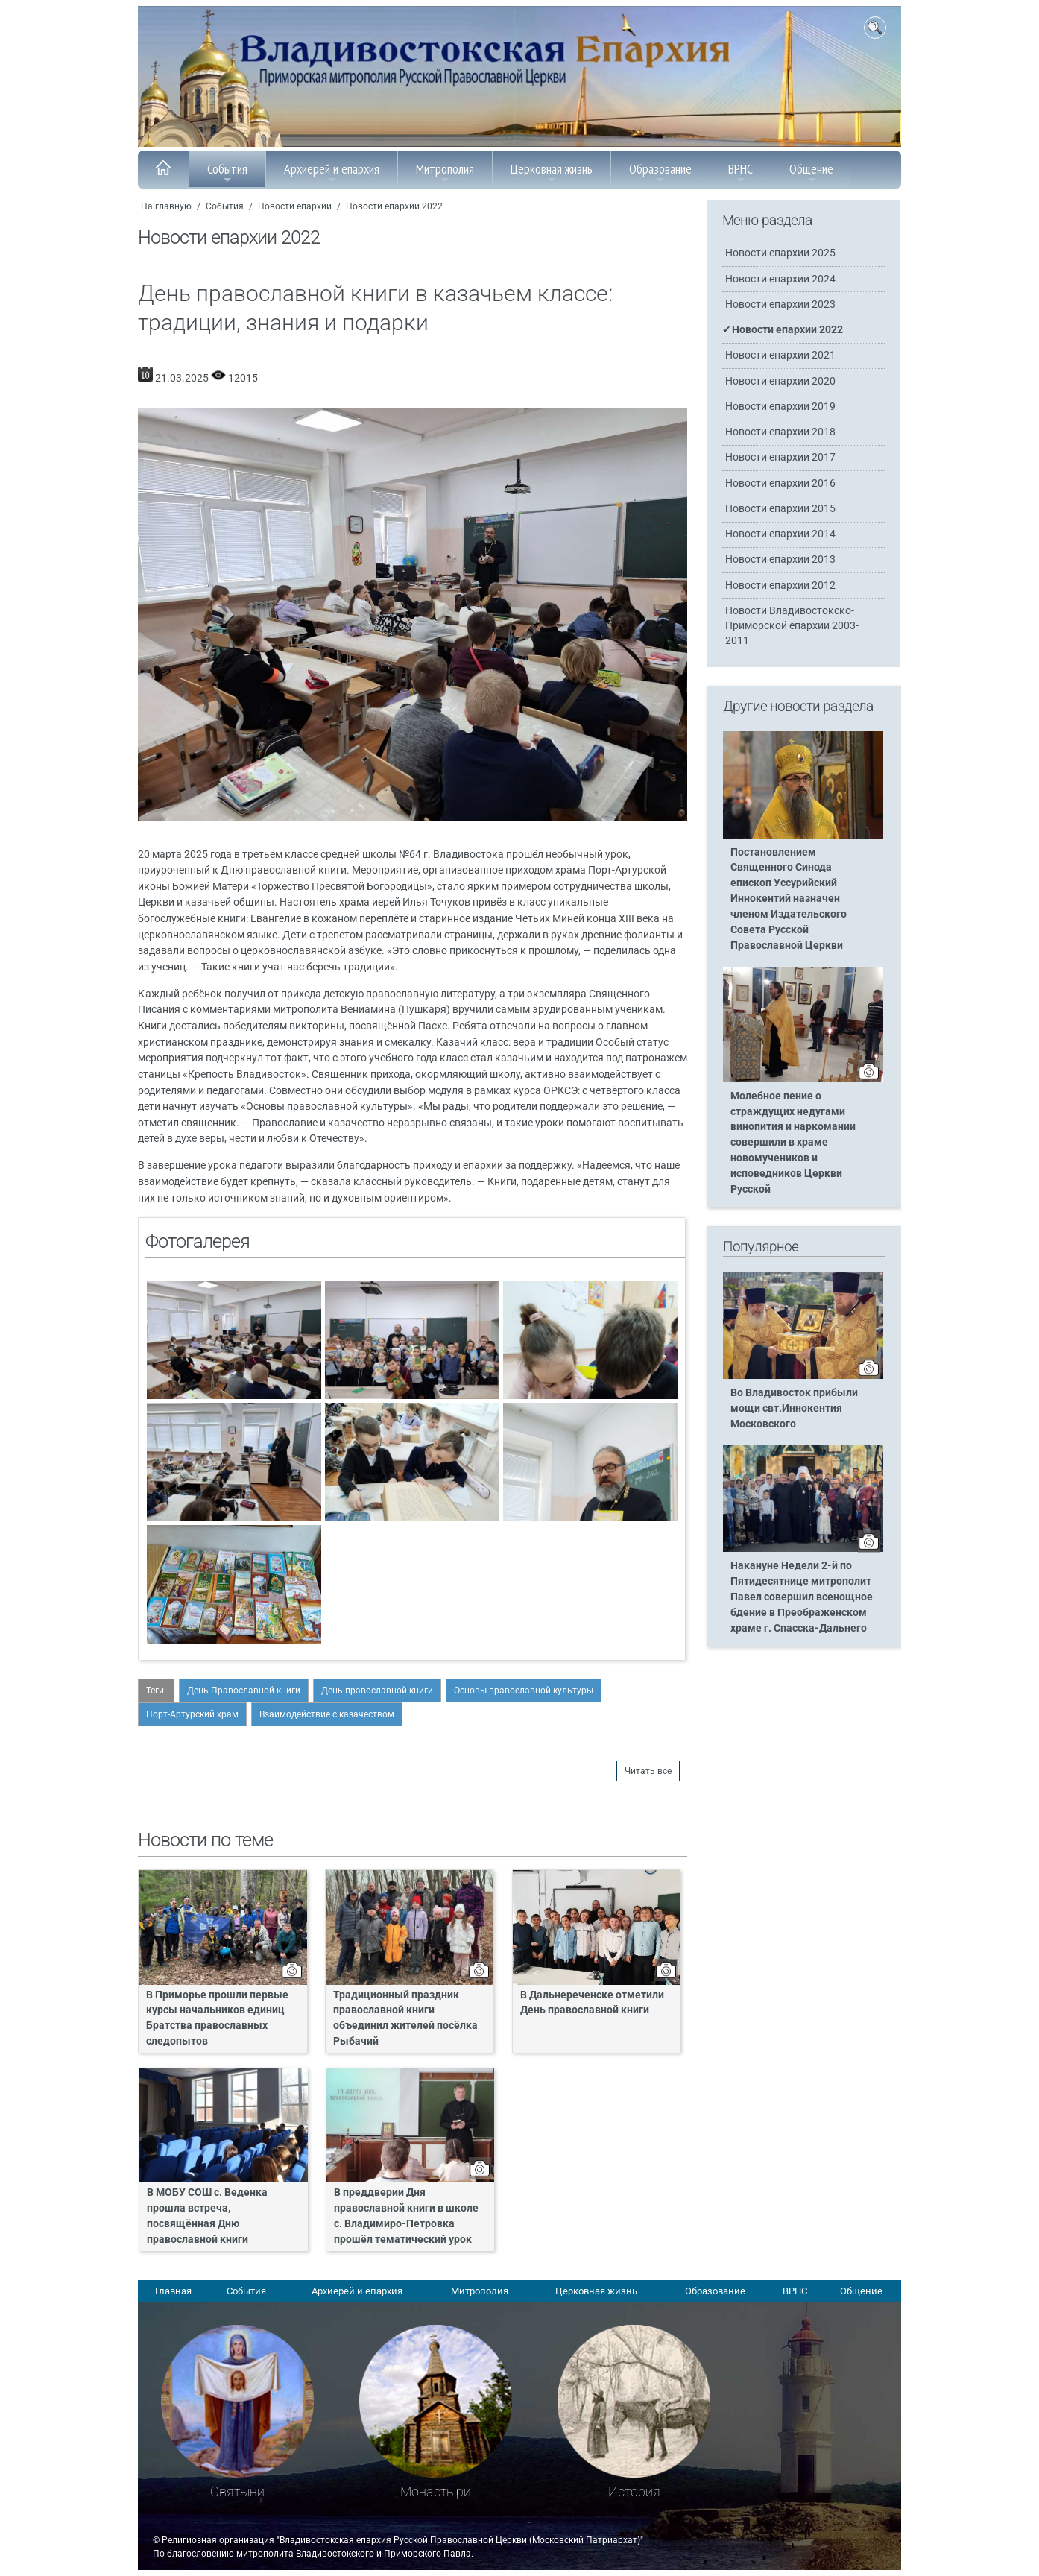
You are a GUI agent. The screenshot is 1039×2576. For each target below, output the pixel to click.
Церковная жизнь (552, 173)
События (227, 173)
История (634, 2491)
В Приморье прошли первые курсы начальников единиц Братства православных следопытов (217, 2018)
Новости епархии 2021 (780, 355)
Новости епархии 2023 (780, 304)
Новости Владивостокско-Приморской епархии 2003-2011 (792, 625)
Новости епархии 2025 (780, 253)
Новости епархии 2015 (780, 508)
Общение (811, 173)
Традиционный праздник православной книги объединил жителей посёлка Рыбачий (405, 2018)
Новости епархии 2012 (780, 585)
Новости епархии (295, 206)
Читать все (648, 1771)
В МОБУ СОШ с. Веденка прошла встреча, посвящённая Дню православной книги (207, 2216)
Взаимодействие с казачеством (326, 1714)
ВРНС (740, 173)
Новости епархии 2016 (780, 483)
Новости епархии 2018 (780, 432)
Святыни (237, 2491)
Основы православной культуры (523, 1690)
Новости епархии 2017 (780, 457)
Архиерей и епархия (331, 173)
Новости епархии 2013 (780, 559)
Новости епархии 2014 (780, 534)
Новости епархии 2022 (394, 206)
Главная (173, 2290)
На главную (166, 206)
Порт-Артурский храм (192, 1714)
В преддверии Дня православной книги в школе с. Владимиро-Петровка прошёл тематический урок (406, 2216)
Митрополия (445, 173)
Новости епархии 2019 (780, 406)
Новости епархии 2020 (780, 381)
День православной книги (377, 1690)
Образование (660, 173)
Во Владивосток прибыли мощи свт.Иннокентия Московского (794, 1408)
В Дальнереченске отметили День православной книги (592, 2003)
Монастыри (435, 2491)
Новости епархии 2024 (780, 279)
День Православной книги (243, 1690)
